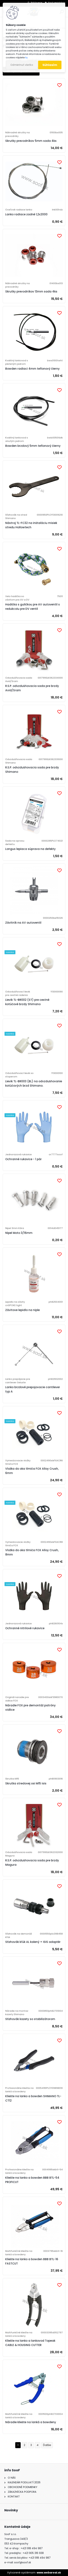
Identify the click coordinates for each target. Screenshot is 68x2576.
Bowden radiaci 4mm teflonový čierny (32, 369)
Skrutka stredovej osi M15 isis (25, 1783)
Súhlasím (49, 65)
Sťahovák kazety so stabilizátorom (30, 2019)
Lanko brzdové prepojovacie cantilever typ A (32, 1389)
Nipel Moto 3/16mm (18, 1233)
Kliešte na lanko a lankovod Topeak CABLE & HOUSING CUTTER (30, 2343)
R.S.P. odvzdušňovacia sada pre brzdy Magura (32, 1862)
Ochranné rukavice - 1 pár (23, 1159)
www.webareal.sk (49, 2572)
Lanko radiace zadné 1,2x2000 (26, 214)
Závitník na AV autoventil (23, 923)
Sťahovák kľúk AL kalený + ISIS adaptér (33, 1942)
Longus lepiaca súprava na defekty (30, 849)
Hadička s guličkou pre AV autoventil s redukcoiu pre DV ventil (32, 607)
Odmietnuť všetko (21, 65)
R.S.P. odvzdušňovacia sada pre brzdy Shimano (32, 770)
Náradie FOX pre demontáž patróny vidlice (30, 1707)
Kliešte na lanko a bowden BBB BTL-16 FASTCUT (31, 2261)
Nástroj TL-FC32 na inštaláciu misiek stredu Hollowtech (31, 525)
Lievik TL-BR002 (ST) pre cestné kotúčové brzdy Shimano (27, 1002)
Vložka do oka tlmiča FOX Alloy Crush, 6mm (32, 1471)
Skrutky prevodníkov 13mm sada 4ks (31, 291)
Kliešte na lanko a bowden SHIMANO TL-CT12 (33, 2098)
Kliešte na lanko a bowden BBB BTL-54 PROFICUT (32, 2180)
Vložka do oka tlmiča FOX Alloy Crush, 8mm (32, 1552)
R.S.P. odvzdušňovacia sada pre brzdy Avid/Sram (32, 688)
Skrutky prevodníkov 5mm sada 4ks (31, 141)
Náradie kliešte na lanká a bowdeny (30, 2422)
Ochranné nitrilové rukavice (24, 1628)
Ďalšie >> (47, 2445)
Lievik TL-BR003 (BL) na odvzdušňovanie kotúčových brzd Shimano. (33, 1083)
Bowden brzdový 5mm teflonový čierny (33, 446)
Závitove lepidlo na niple (22, 1310)
